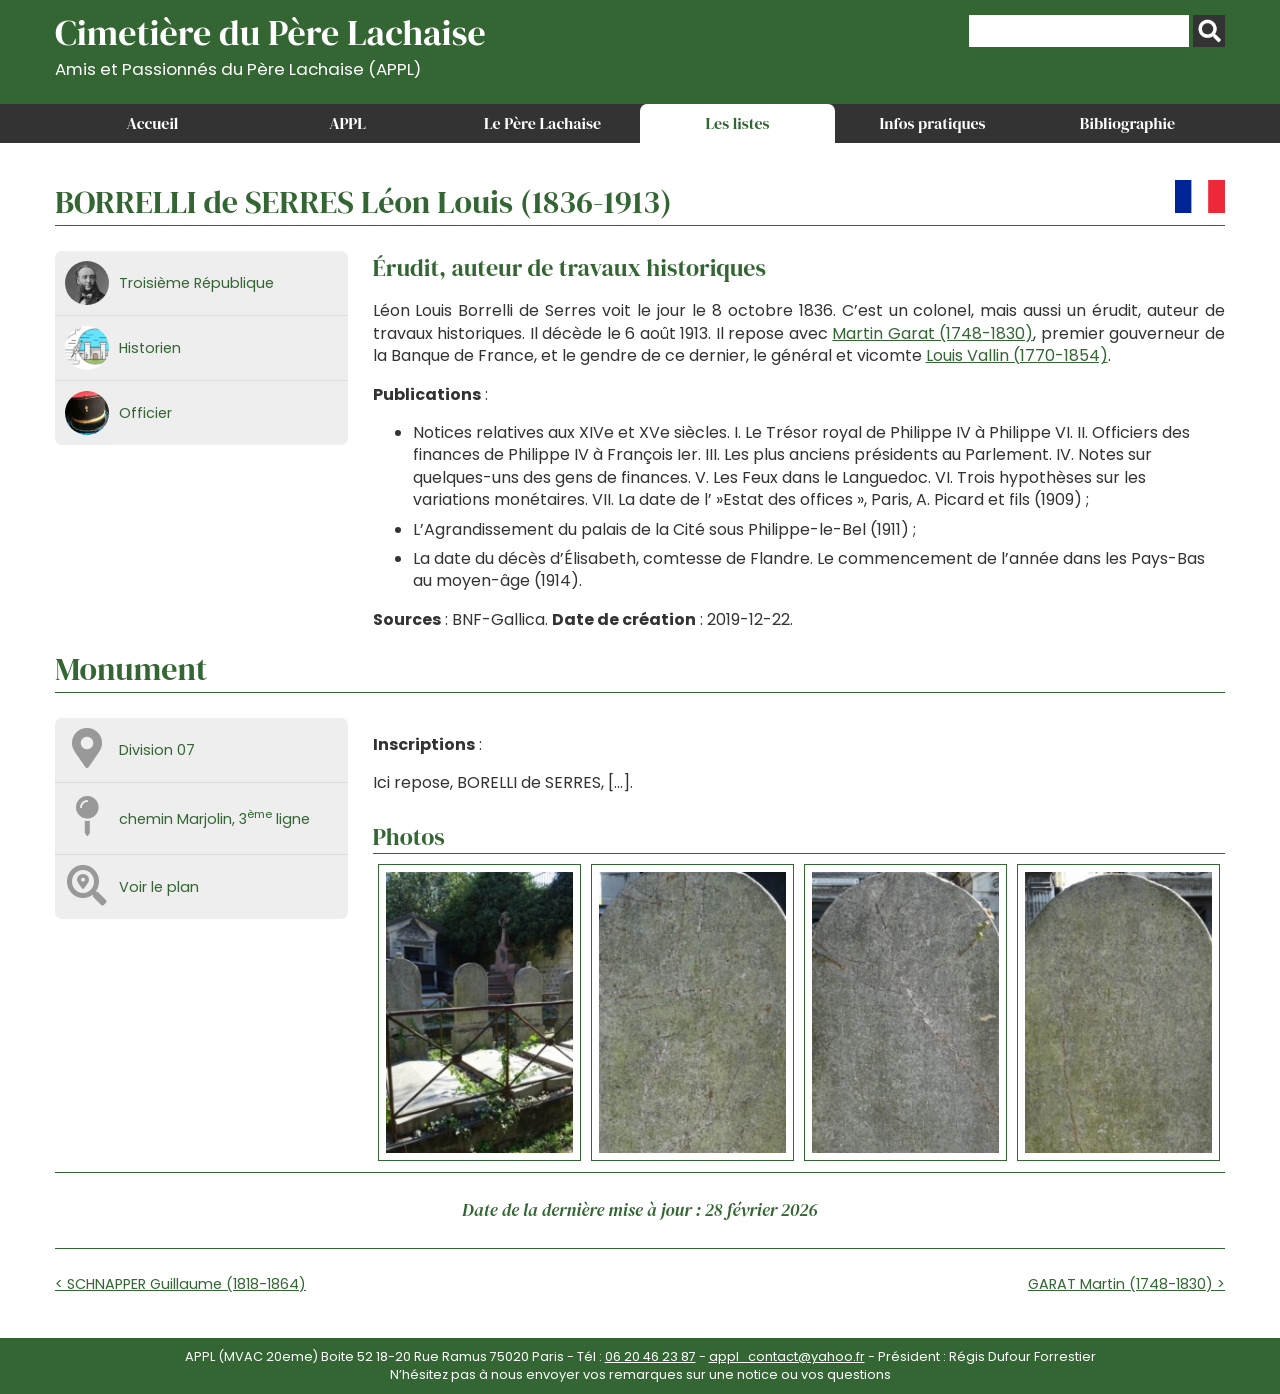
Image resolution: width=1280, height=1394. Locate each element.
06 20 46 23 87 (650, 1356)
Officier (145, 413)
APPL (347, 123)
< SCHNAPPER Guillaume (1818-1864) (180, 1284)
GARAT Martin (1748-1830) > (1126, 1284)
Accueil (153, 123)
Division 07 (157, 750)
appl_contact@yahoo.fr (787, 1356)
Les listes (737, 123)
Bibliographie (1127, 123)
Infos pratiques (932, 123)
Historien (150, 348)
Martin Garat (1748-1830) (932, 333)
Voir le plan (159, 887)
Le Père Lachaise (542, 123)
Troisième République (196, 283)
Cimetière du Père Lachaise (270, 43)
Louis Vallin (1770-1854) (1017, 355)
